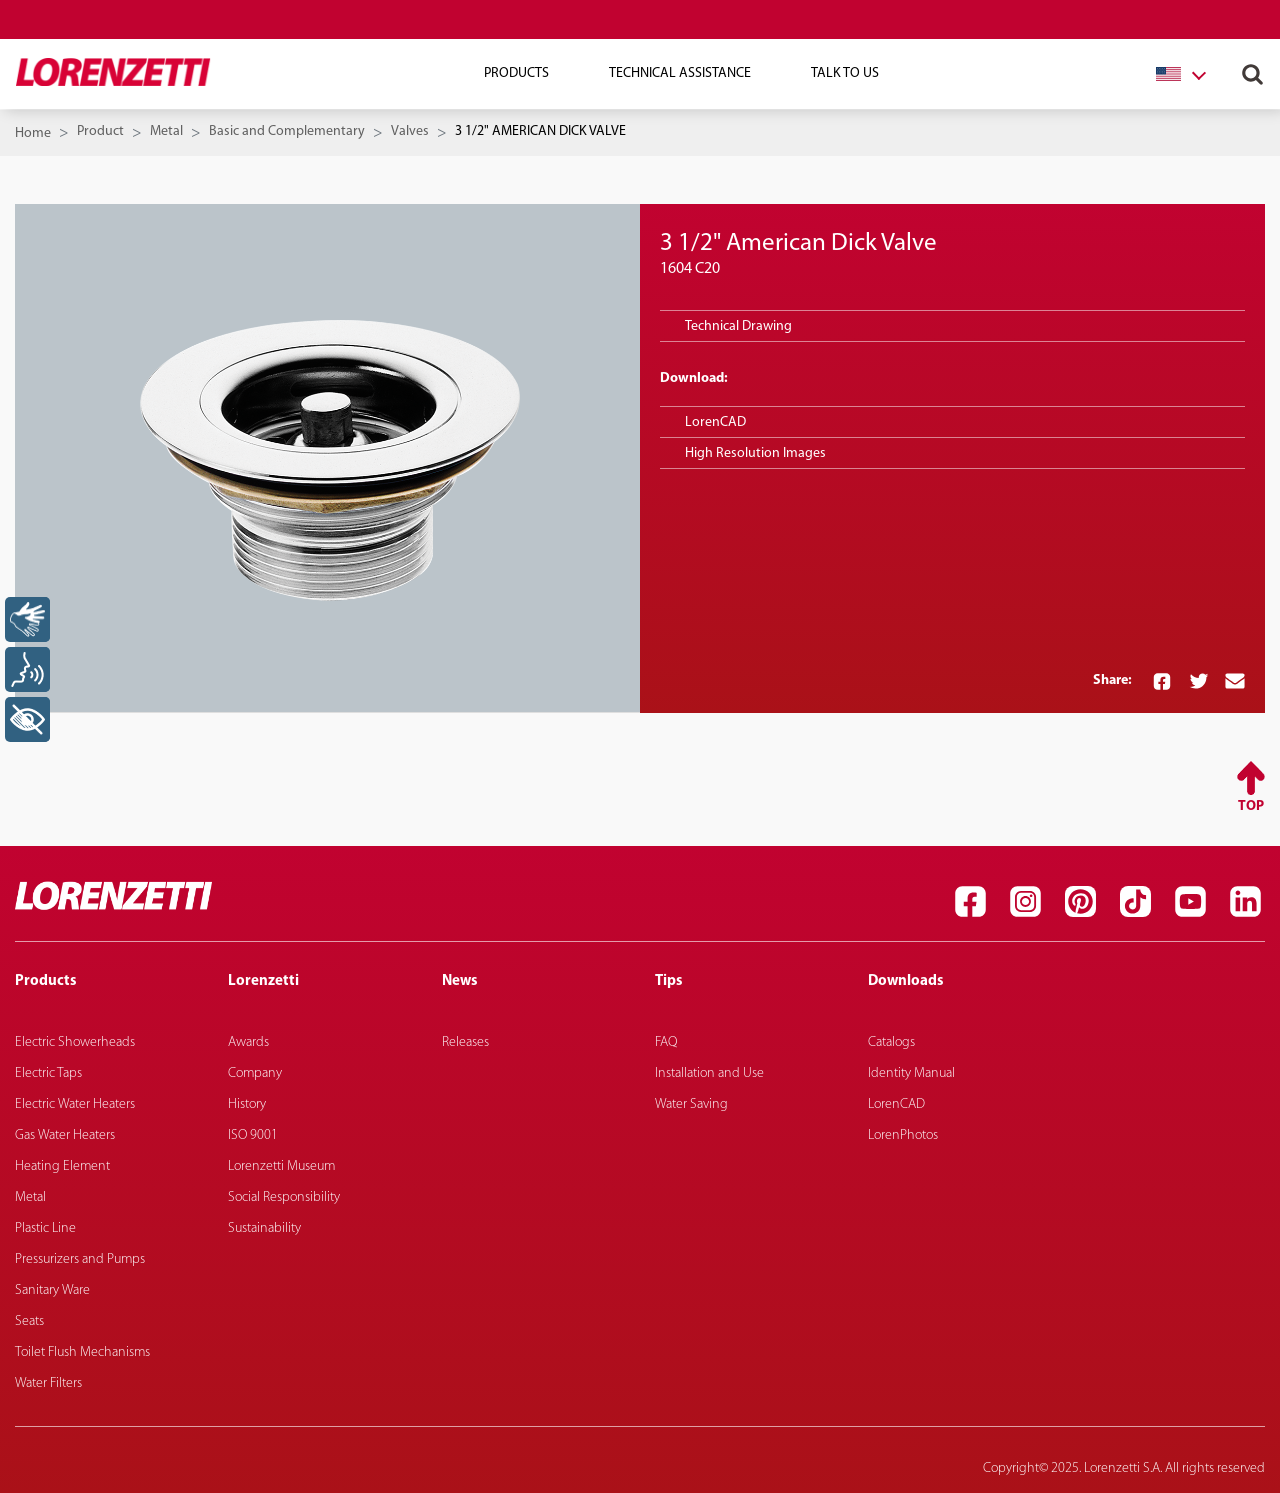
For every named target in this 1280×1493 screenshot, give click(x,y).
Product (100, 131)
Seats (29, 1321)
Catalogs (891, 1042)
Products (516, 73)
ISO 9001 (253, 1135)
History (247, 1104)
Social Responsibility (284, 1197)
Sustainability (264, 1228)
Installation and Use (709, 1073)
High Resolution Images (755, 453)
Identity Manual (911, 1073)
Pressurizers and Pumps (80, 1259)
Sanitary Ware (52, 1290)
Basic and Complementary (287, 131)
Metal (166, 131)
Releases (465, 1042)
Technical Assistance (680, 73)
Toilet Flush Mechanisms (82, 1352)
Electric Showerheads (75, 1042)
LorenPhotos (903, 1135)
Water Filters (48, 1383)
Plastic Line (45, 1228)
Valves (410, 131)
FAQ (666, 1042)
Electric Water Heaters (75, 1104)
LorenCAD (715, 422)
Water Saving (691, 1104)
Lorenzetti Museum (281, 1166)
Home (33, 133)
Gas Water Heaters (65, 1135)
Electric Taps (48, 1073)
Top (1251, 806)
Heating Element (62, 1166)
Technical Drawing (738, 326)
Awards (248, 1042)
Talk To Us (845, 73)
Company (255, 1073)
